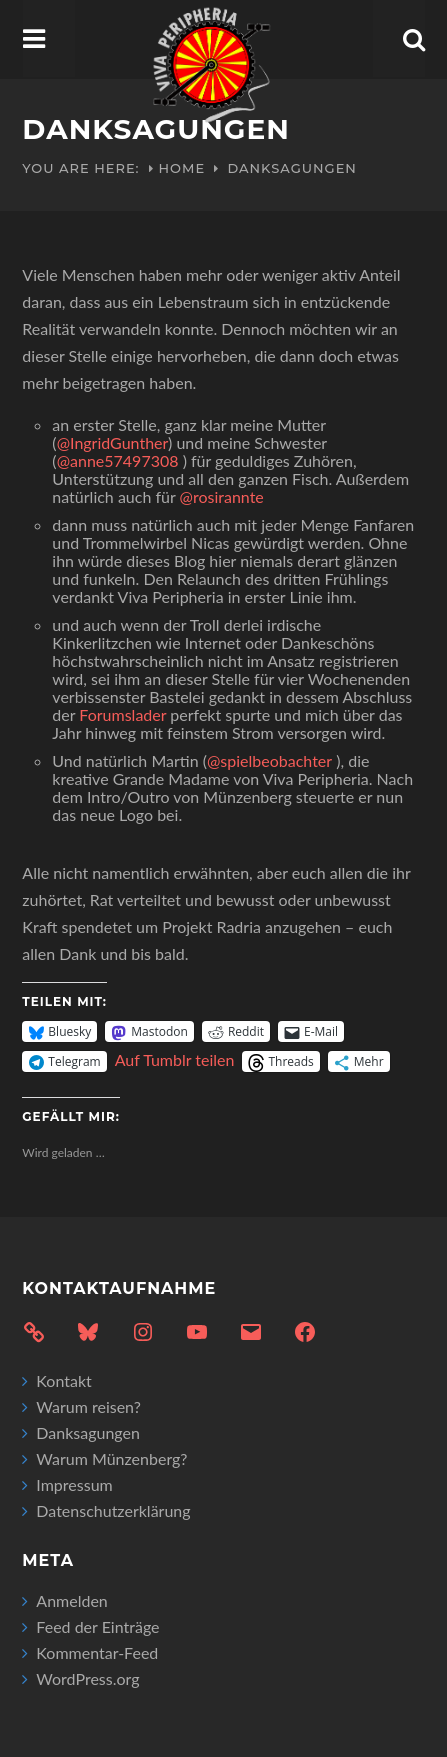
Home (182, 168)
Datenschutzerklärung (113, 1510)
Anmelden (71, 1600)
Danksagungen (88, 1432)
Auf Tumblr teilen (175, 1060)
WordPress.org (87, 1678)
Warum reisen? (88, 1406)
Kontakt (63, 1380)
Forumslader (122, 714)
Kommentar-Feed (97, 1652)
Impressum (74, 1484)
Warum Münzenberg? (111, 1458)
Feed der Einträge (97, 1626)
